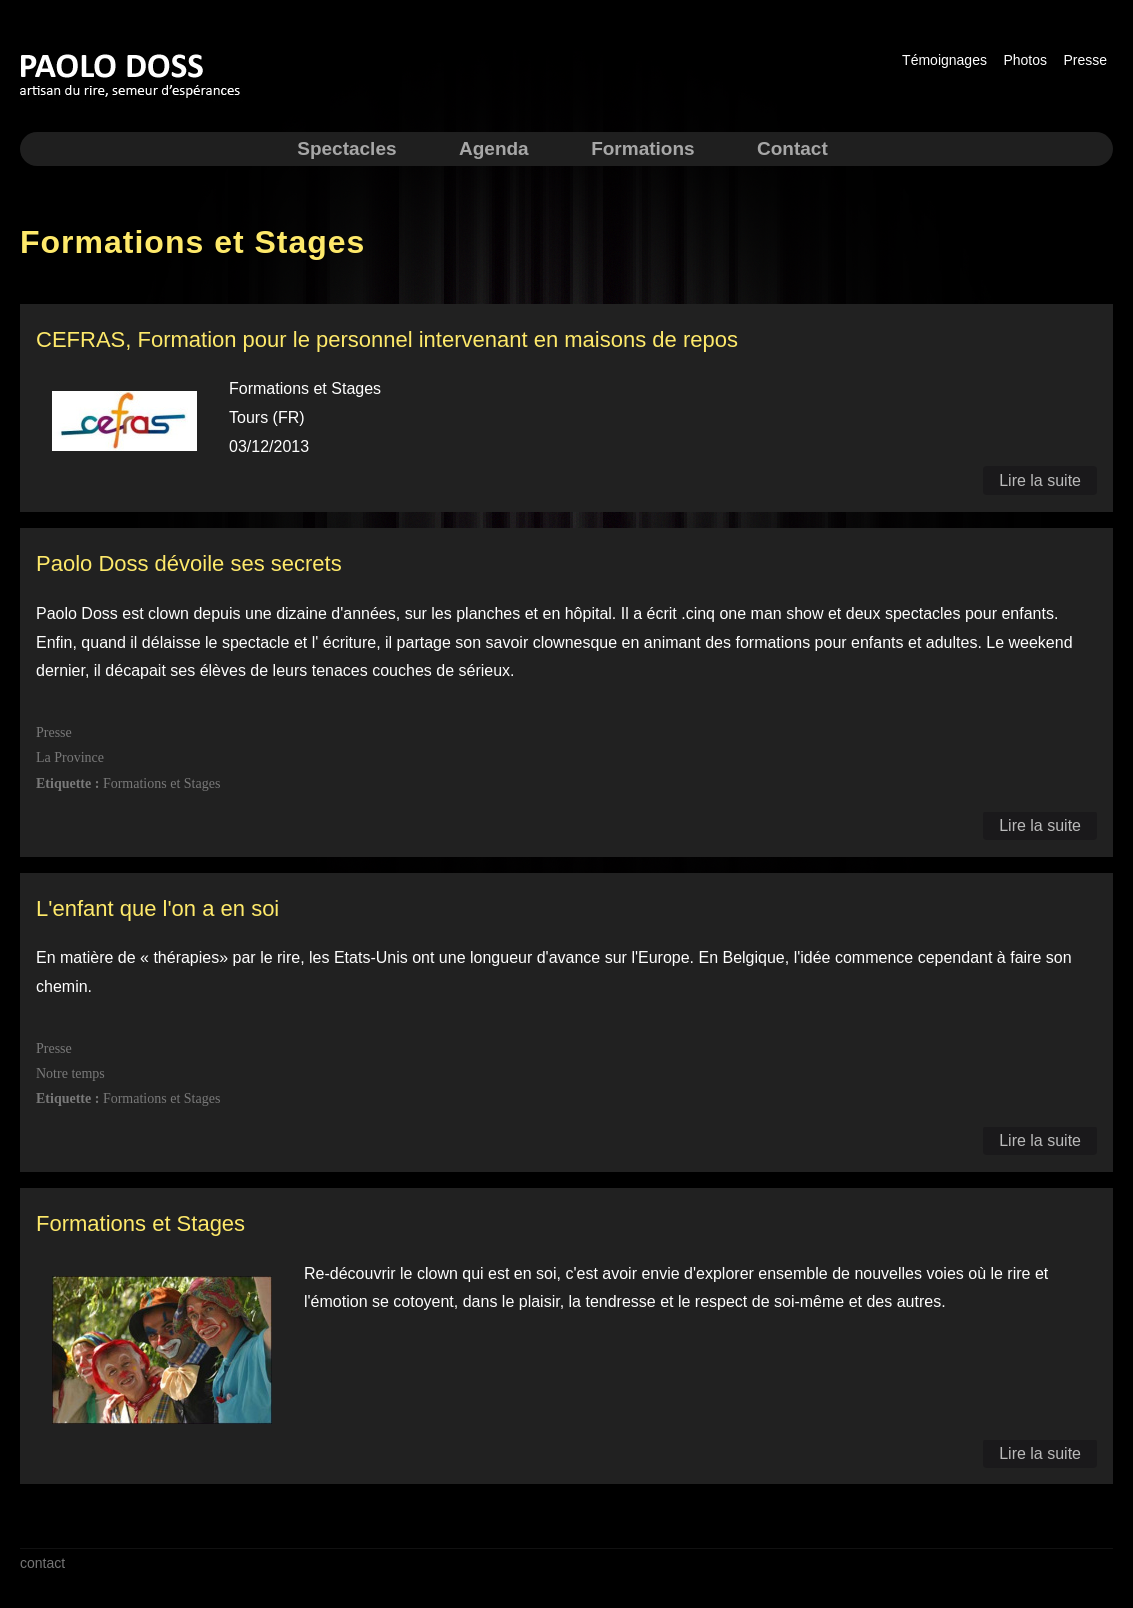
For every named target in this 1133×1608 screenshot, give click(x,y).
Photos (1025, 60)
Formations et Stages (140, 1223)
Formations (642, 148)
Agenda (494, 148)
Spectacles (346, 148)
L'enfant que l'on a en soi (157, 908)
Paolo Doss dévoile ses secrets (189, 563)
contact (42, 1563)
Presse (1085, 60)
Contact (792, 148)
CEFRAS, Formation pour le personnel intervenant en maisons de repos (387, 339)
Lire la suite (1040, 480)
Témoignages (944, 60)
